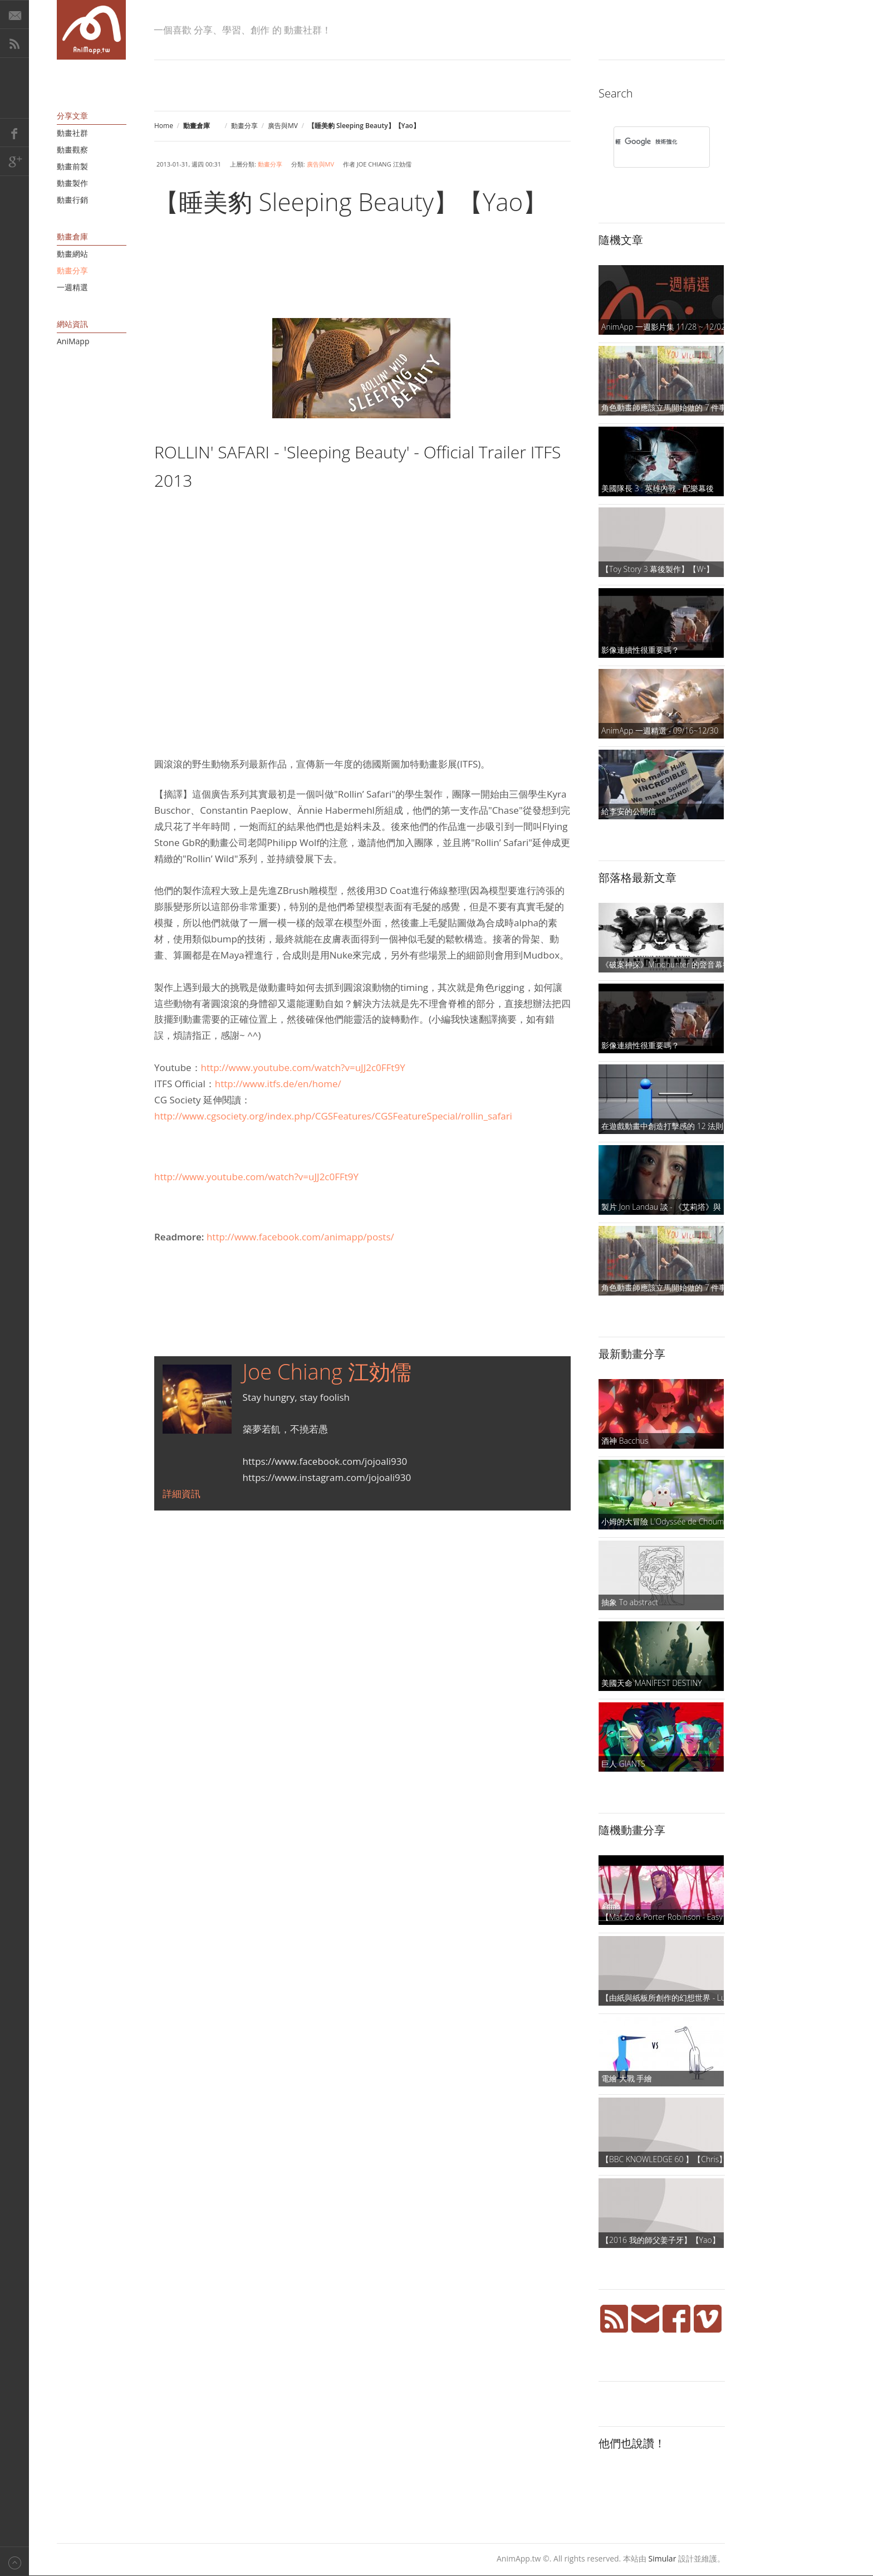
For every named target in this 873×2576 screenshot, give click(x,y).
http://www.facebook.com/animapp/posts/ (300, 1236)
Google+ (14, 161)
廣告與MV (283, 125)
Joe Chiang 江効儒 (327, 1371)
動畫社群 (72, 133)
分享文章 (72, 115)
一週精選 (72, 287)
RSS (14, 43)
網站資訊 (72, 324)
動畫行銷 (72, 199)
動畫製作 (72, 183)
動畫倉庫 (72, 236)
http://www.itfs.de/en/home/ (278, 1083)
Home (163, 125)
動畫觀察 (72, 149)
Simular (662, 2558)
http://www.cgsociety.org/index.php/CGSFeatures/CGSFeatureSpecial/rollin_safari (333, 1115)
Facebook (14, 132)
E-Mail (14, 14)
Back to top (14, 2561)
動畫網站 (72, 253)
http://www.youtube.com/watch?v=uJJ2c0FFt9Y (303, 1067)
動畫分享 (244, 125)
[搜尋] (647, 141)
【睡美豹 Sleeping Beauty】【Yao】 (350, 201)
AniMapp (73, 341)
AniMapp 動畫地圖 (91, 30)
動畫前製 (72, 166)
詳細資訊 (181, 1493)
